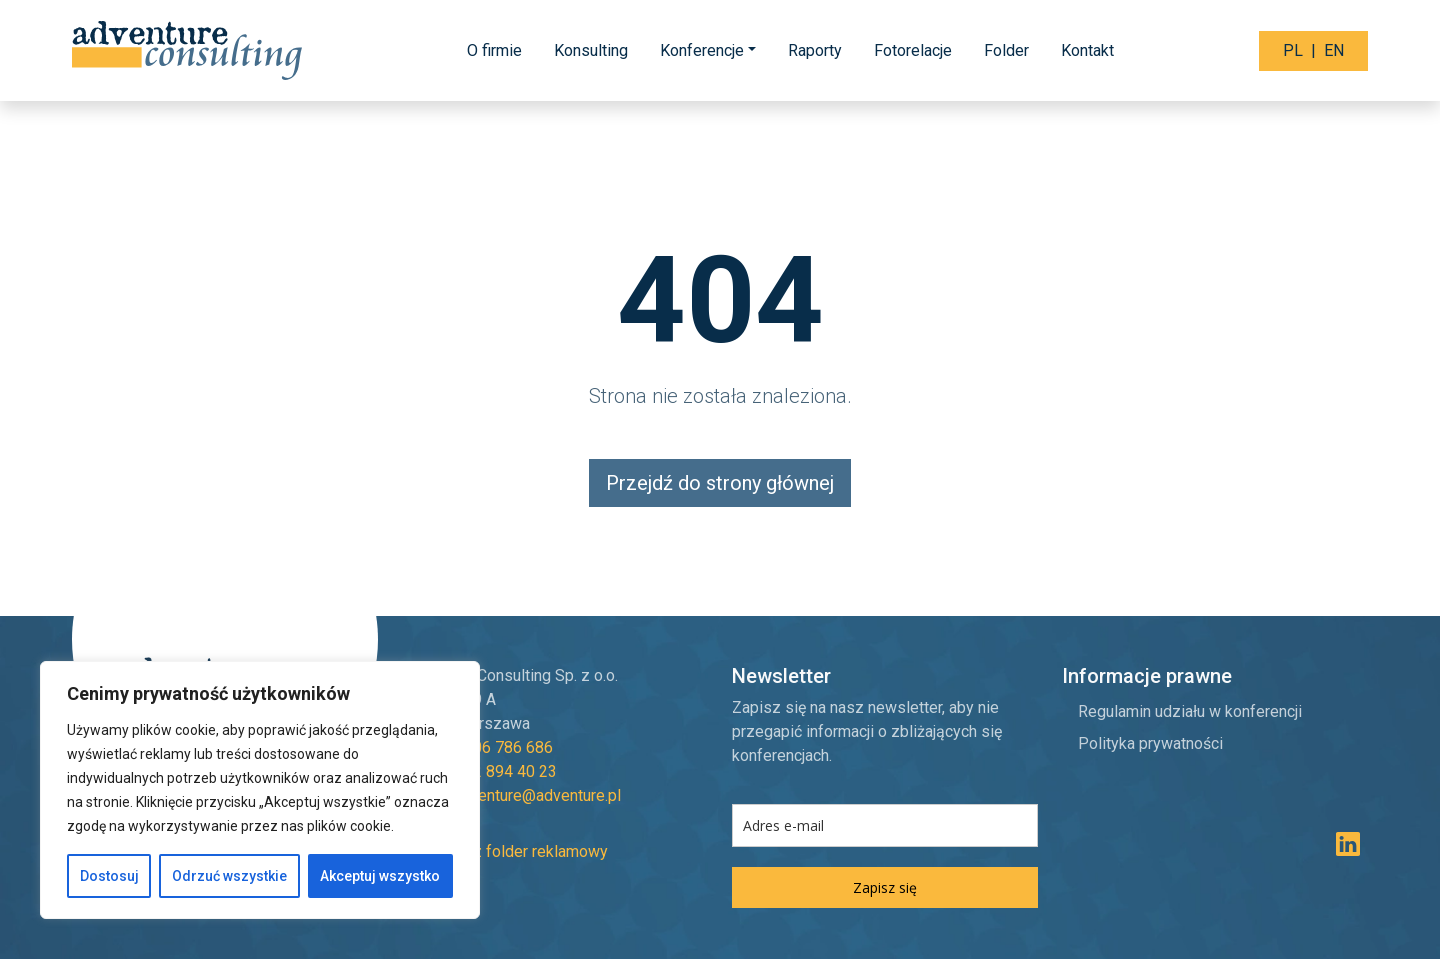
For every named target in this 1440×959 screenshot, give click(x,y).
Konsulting (591, 50)
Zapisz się (885, 887)
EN (1334, 50)
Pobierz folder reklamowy (505, 851)
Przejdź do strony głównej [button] (720, 483)
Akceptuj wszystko (380, 876)
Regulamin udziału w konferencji (1190, 711)
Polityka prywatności (1150, 743)
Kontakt (1087, 50)
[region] (260, 790)
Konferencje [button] (702, 50)
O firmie (494, 50)
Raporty (815, 50)
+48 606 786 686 (493, 747)
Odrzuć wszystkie (229, 876)
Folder (1006, 50)
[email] (885, 825)
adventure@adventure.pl (537, 795)
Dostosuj (109, 876)
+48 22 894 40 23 (495, 771)
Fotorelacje (913, 50)
